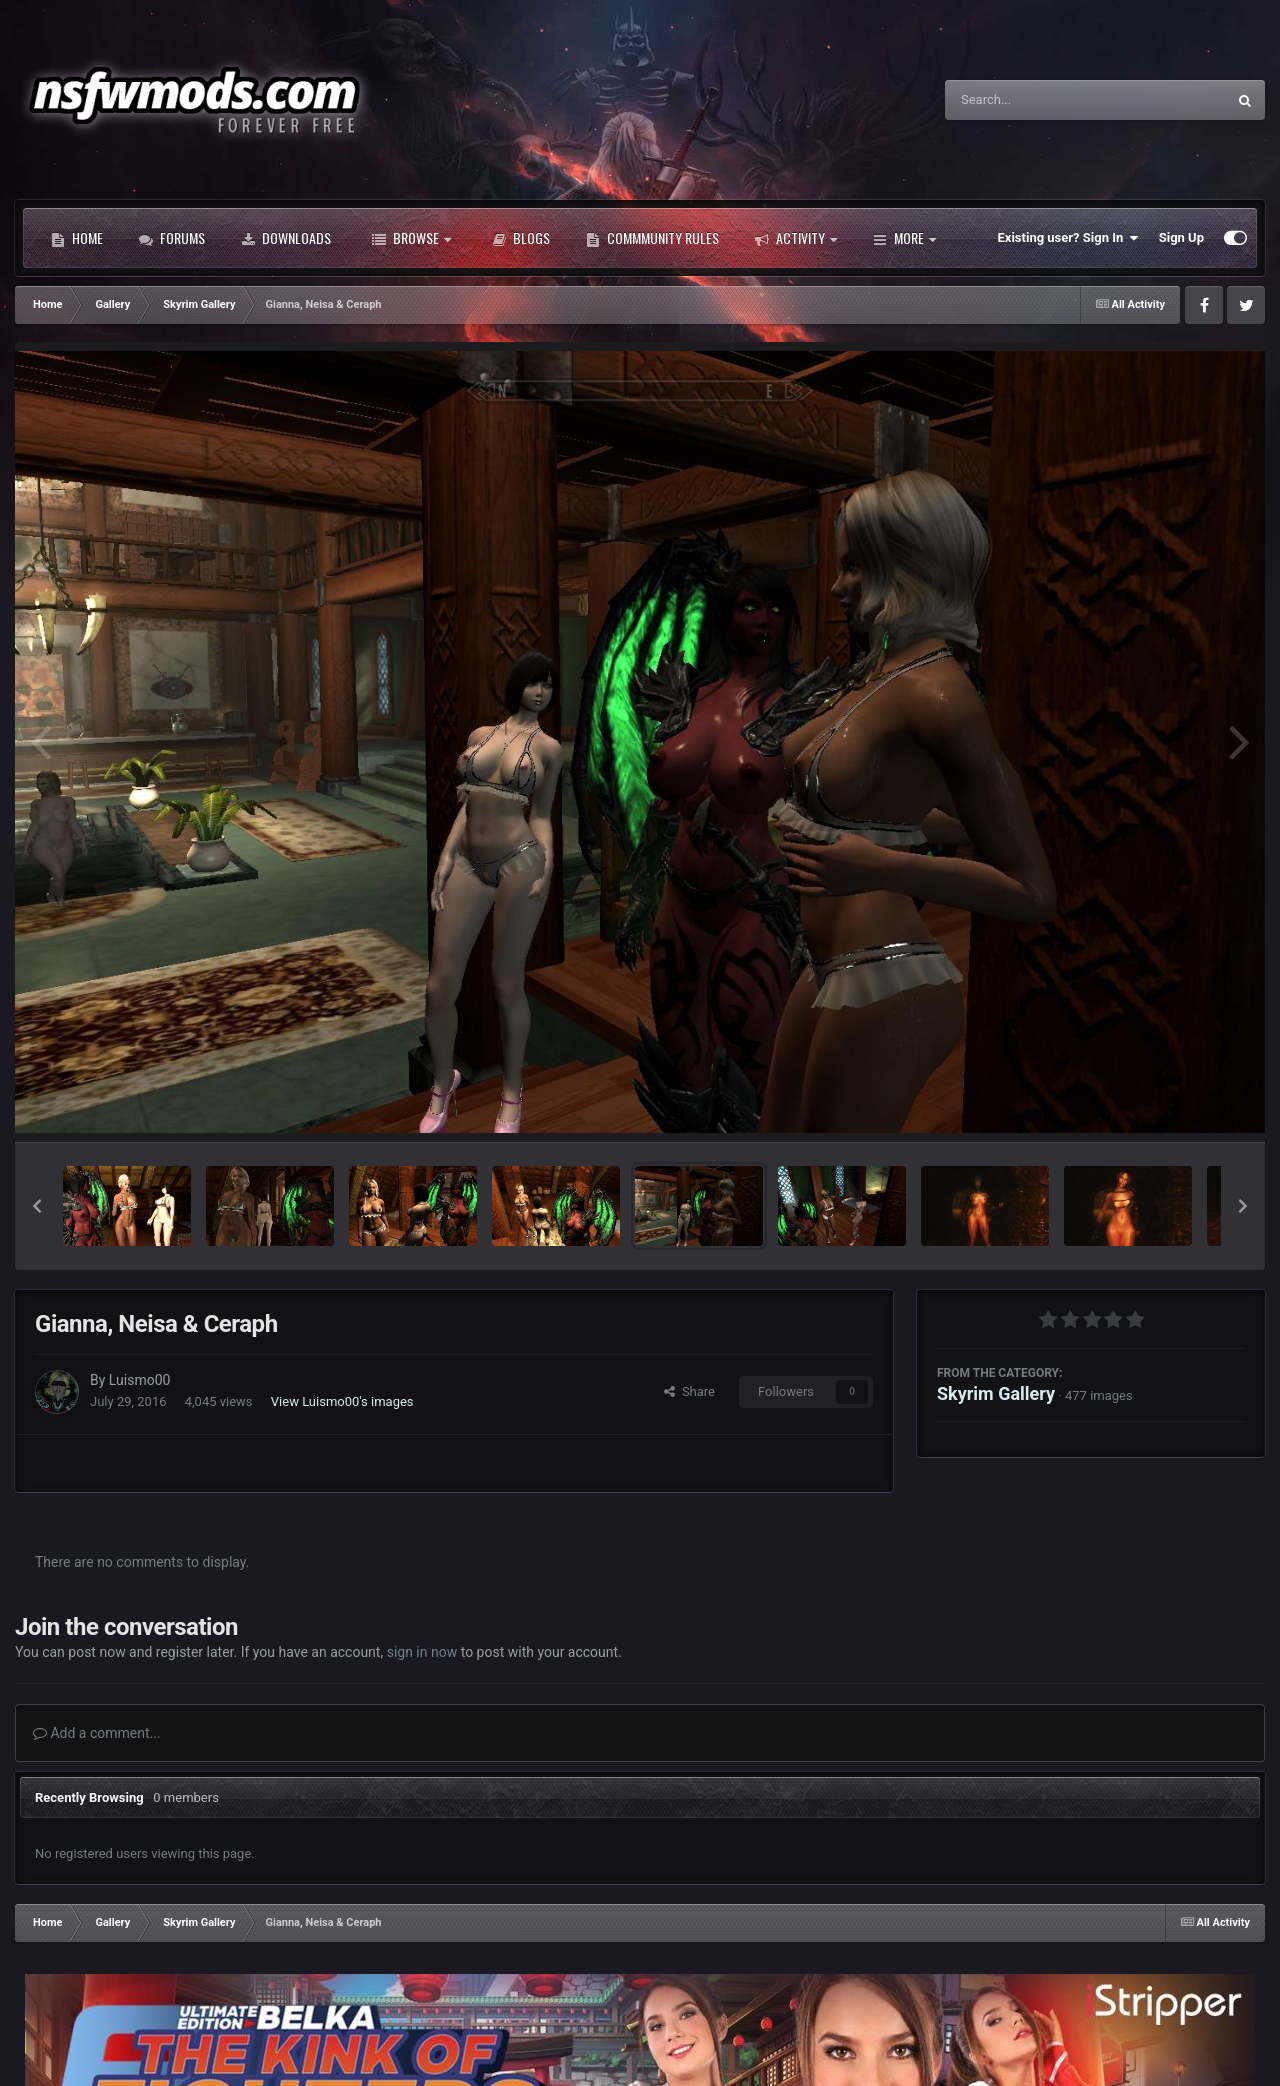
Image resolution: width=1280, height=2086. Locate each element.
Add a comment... (97, 1733)
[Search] (1035, 100)
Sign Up (1181, 237)
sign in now (422, 1652)
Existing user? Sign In (1068, 238)
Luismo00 (140, 1380)
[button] (37, 1206)
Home (77, 238)
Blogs (521, 238)
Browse (411, 238)
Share (689, 1391)
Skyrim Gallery (996, 1393)
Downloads (286, 238)
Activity (796, 238)
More (904, 238)
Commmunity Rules (652, 238)
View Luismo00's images (342, 1401)
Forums (172, 238)
